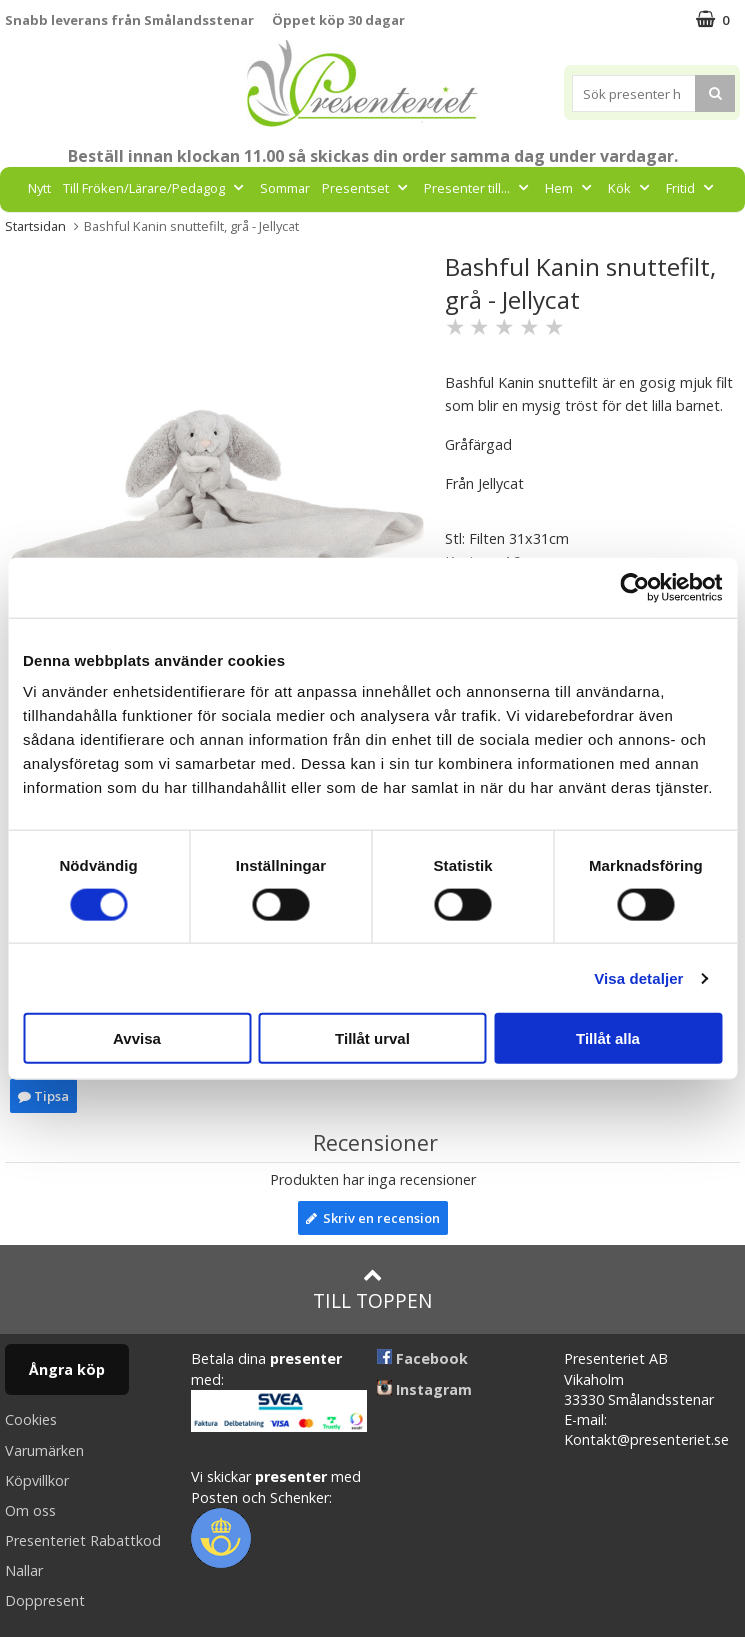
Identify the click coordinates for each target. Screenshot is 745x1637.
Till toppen (372, 1289)
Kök (631, 188)
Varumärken (44, 1450)
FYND (443, 233)
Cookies (31, 1419)
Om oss (30, 1510)
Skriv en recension (373, 1218)
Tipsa (43, 1096)
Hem (570, 188)
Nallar (24, 1570)
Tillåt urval (372, 1038)
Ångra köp (67, 1369)
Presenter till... (478, 188)
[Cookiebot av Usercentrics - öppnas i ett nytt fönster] (634, 587)
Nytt (39, 188)
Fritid (692, 188)
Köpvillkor (37, 1480)
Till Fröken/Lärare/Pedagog (155, 188)
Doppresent (45, 1600)
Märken (381, 233)
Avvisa (137, 1038)
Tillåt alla (608, 1038)
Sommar (285, 188)
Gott (310, 233)
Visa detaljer (638, 977)
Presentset (367, 188)
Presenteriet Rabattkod (83, 1540)
